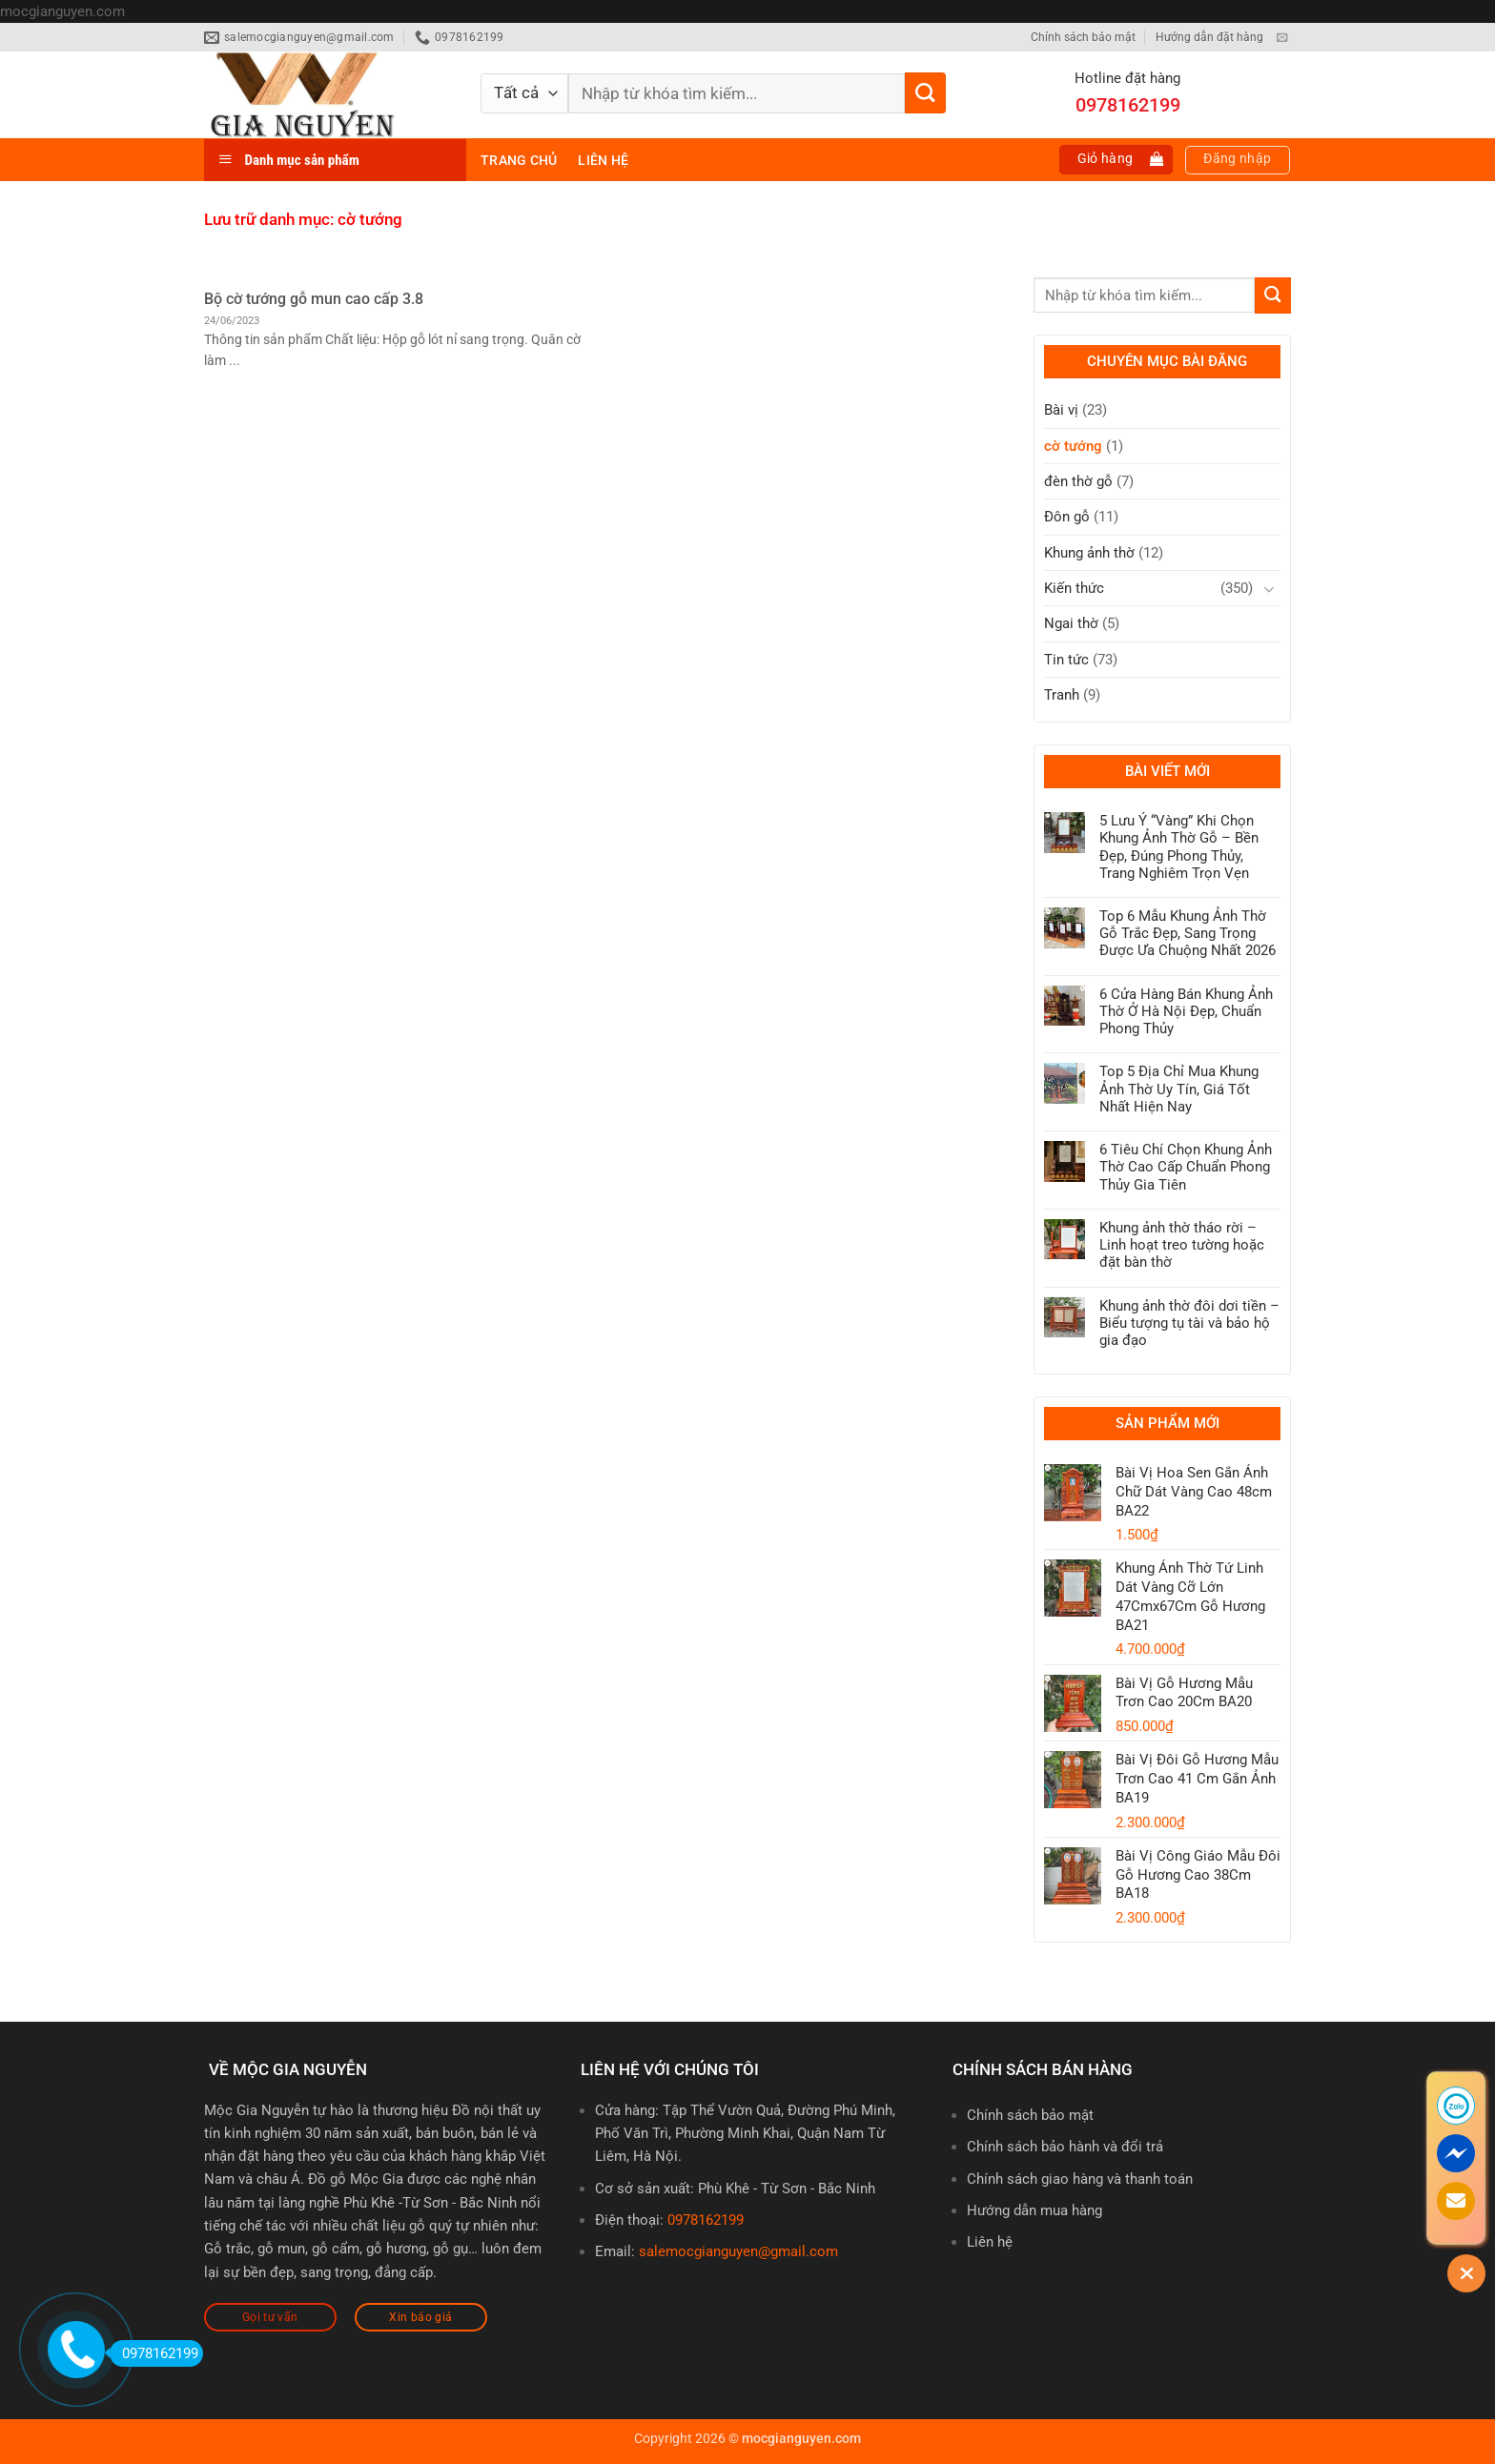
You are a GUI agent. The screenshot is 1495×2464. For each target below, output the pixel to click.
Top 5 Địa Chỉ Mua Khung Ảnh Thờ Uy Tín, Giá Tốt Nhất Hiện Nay (1179, 1088)
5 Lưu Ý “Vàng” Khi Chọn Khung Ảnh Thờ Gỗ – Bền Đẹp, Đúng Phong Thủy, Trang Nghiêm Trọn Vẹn (1179, 847)
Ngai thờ (1071, 623)
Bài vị (1061, 409)
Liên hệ (603, 160)
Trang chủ (519, 160)
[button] (1116, 159)
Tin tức (1066, 659)
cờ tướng (1073, 446)
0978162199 (705, 2220)
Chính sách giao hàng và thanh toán (1080, 2179)
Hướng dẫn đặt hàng (1209, 37)
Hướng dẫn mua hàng (1034, 2210)
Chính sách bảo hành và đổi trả (1065, 2146)
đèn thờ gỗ (1078, 481)
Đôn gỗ (1067, 516)
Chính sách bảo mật (1083, 37)
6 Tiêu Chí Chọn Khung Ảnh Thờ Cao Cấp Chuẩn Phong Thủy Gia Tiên (1185, 1166)
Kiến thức (1074, 588)
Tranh (1061, 694)
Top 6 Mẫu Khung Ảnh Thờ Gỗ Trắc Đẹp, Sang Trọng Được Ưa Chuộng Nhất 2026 (1187, 933)
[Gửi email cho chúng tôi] (1282, 38)
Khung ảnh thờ (1089, 552)
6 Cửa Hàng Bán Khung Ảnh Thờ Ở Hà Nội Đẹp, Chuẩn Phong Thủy (1186, 1011)
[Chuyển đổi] (1269, 589)
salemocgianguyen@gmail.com (738, 2251)
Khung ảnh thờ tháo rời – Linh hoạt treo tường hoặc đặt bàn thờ (1181, 1245)
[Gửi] (925, 92)
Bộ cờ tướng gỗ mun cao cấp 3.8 (313, 299)
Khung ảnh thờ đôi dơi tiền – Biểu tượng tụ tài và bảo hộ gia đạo (1189, 1323)
